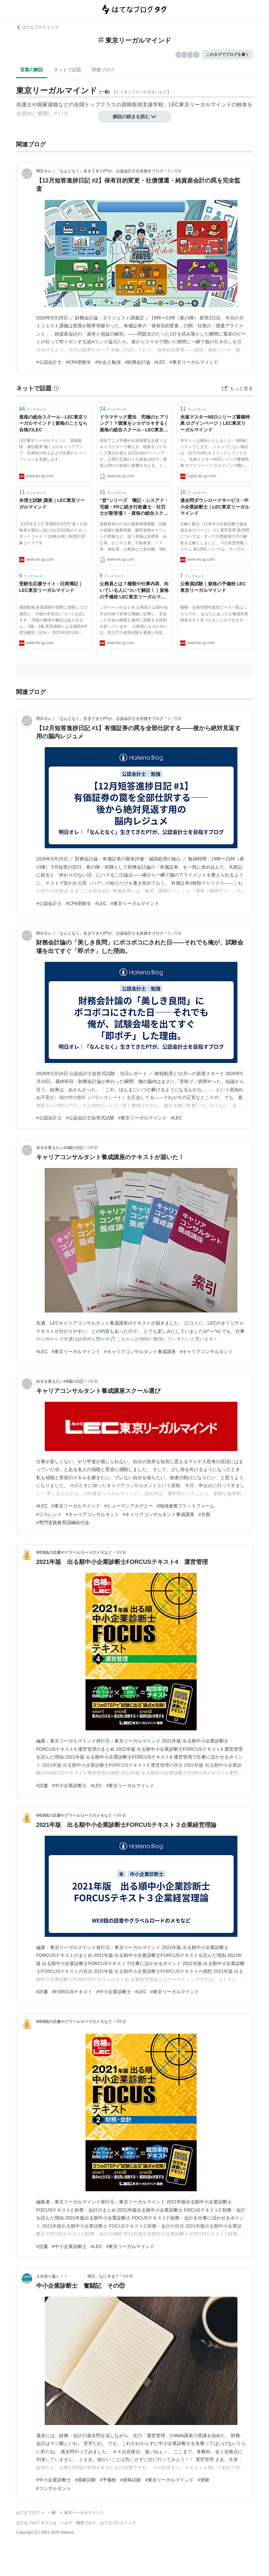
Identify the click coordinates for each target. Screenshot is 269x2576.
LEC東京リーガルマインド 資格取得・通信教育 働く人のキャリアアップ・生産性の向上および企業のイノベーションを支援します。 (52, 450)
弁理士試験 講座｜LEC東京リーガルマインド (52, 503)
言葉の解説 (31, 69)
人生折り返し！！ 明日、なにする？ (77, 2276)
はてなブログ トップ (37, 27)
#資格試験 (130, 2479)
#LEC (160, 362)
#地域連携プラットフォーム (186, 1505)
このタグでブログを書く (227, 54)
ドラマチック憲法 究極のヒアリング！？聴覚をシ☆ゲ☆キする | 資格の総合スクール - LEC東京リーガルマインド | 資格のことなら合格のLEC (134, 424)
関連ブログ (103, 69)
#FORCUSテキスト (72, 1991)
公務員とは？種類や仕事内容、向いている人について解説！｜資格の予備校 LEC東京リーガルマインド (134, 590)
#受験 (203, 2479)
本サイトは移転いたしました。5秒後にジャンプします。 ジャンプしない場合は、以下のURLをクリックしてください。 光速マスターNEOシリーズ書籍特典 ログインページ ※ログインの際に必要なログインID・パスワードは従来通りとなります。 (215, 454)
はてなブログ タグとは (36, 2523)
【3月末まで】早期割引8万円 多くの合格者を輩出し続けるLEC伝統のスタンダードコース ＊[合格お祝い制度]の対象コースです (53, 533)
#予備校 (108, 2479)
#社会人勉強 (108, 362)
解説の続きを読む (134, 116)
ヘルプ (66, 2523)
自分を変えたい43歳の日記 (60, 1147)
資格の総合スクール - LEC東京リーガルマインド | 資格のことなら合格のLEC (53, 423)
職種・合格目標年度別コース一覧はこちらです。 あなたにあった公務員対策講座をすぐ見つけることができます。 (214, 613)
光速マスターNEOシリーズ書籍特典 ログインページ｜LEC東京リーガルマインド (215, 423)
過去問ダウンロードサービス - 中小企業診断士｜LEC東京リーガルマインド (214, 507)
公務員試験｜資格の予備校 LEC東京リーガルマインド (213, 587)
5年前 (121, 1552)
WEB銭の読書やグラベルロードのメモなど (74, 1552)
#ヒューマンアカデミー (128, 1505)
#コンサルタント (53, 2488)
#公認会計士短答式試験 (90, 1117)
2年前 (93, 1147)
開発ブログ (86, 2523)
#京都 (204, 1514)
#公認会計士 (49, 362)
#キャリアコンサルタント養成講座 (140, 1351)
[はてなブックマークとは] (56, 388)
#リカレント (49, 1514)
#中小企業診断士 (69, 1785)
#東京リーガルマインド (194, 362)
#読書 (42, 1785)
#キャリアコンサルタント (206, 1351)
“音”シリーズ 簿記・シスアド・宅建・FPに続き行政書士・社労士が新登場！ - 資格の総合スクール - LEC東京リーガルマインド (134, 507)
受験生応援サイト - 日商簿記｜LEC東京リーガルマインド (51, 587)
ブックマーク (32, 409)
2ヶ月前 (175, 171)
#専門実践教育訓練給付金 (62, 1522)
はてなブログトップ (117, 2523)
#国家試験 (85, 2479)
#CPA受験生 (78, 362)
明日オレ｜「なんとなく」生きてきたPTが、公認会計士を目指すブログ (99, 171)
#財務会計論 (137, 362)
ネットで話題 (67, 69)
